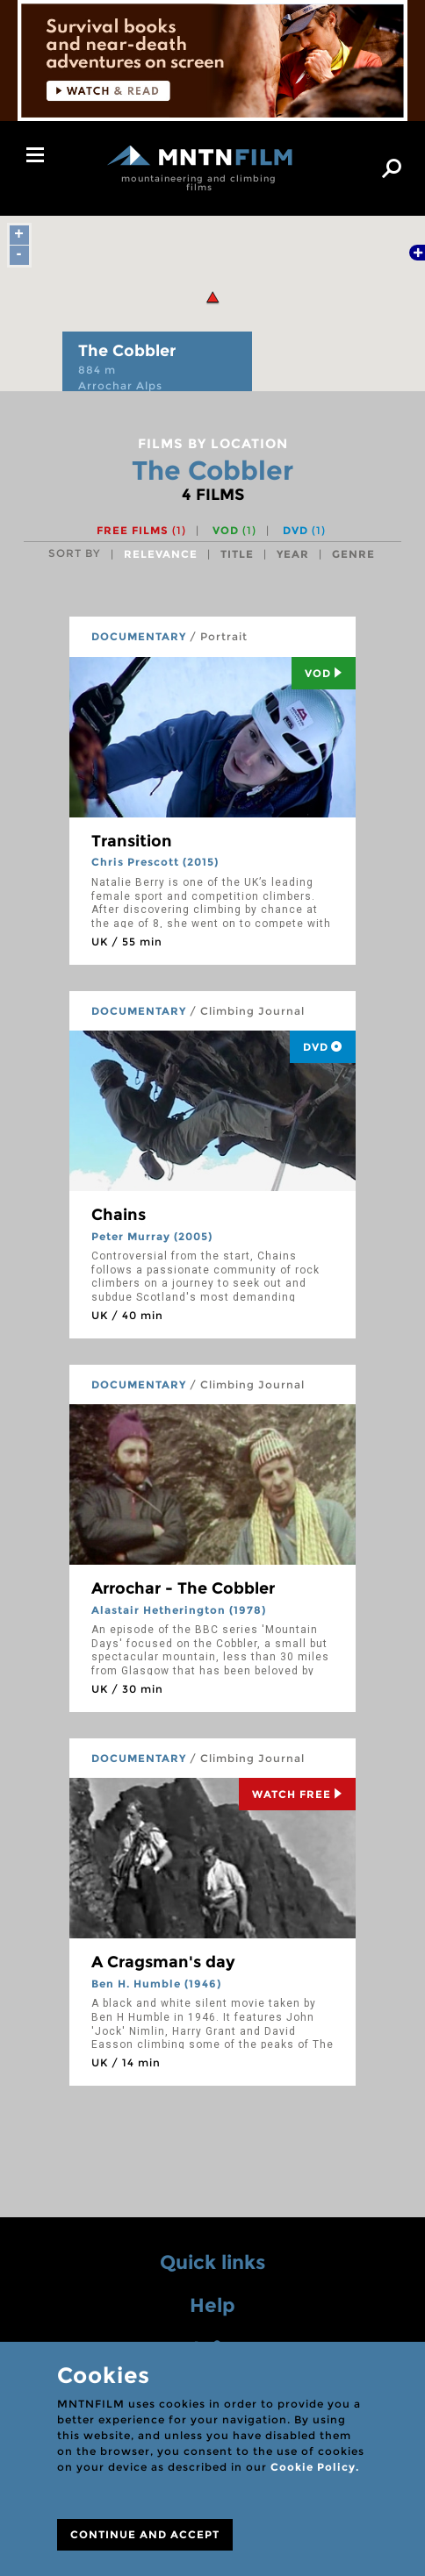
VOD (234, 530)
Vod (323, 673)
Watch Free (297, 1794)
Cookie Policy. (314, 2466)
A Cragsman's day (163, 1962)
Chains (118, 1214)
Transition (131, 841)
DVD (304, 530)
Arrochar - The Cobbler (183, 1588)
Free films (141, 530)
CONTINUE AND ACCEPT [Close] (145, 2534)
